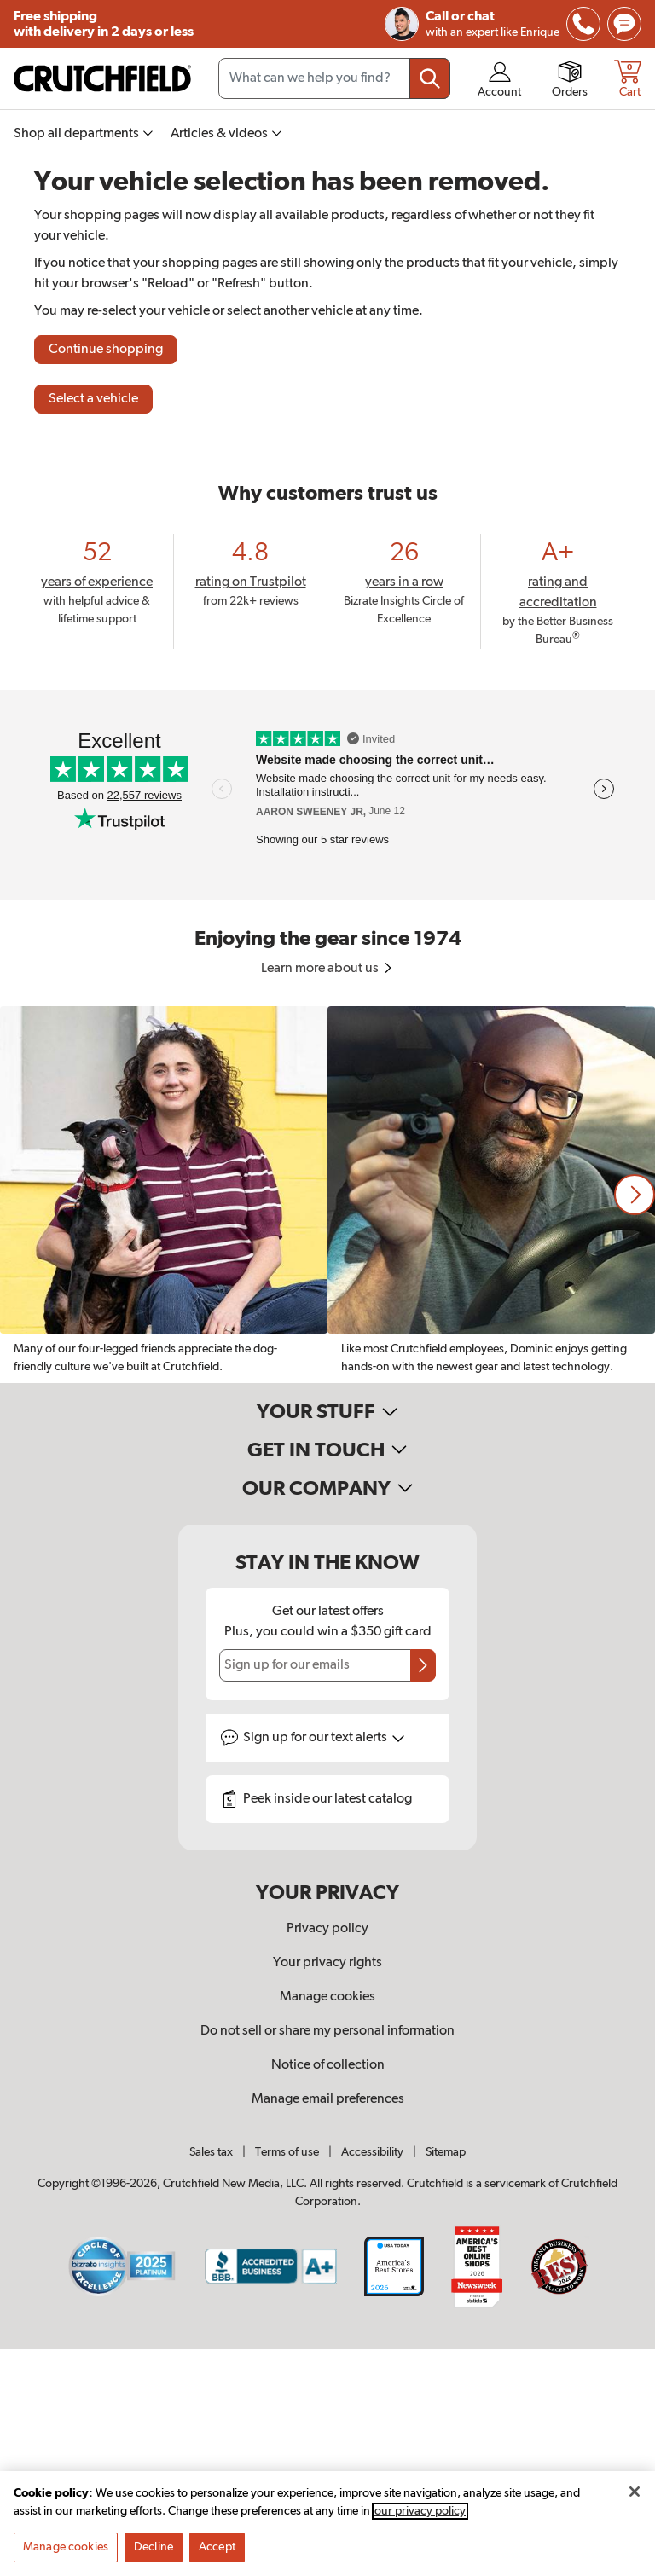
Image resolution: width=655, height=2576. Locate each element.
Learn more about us (328, 968)
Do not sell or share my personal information (327, 2031)
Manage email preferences (328, 2099)
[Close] (634, 2491)
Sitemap (446, 2152)
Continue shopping (106, 349)
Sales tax (211, 2152)
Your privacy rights (327, 1963)
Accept (217, 2547)
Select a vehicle (93, 399)
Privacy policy (327, 1929)
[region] (327, 1194)
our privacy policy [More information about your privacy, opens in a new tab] (420, 2511)
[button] (634, 1194)
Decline (153, 2547)
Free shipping (104, 24)
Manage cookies (327, 1997)
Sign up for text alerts (324, 1738)
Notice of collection (328, 2065)
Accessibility (372, 2152)
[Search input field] (334, 78)
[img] (583, 24)
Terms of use (287, 2152)
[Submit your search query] (429, 78)
